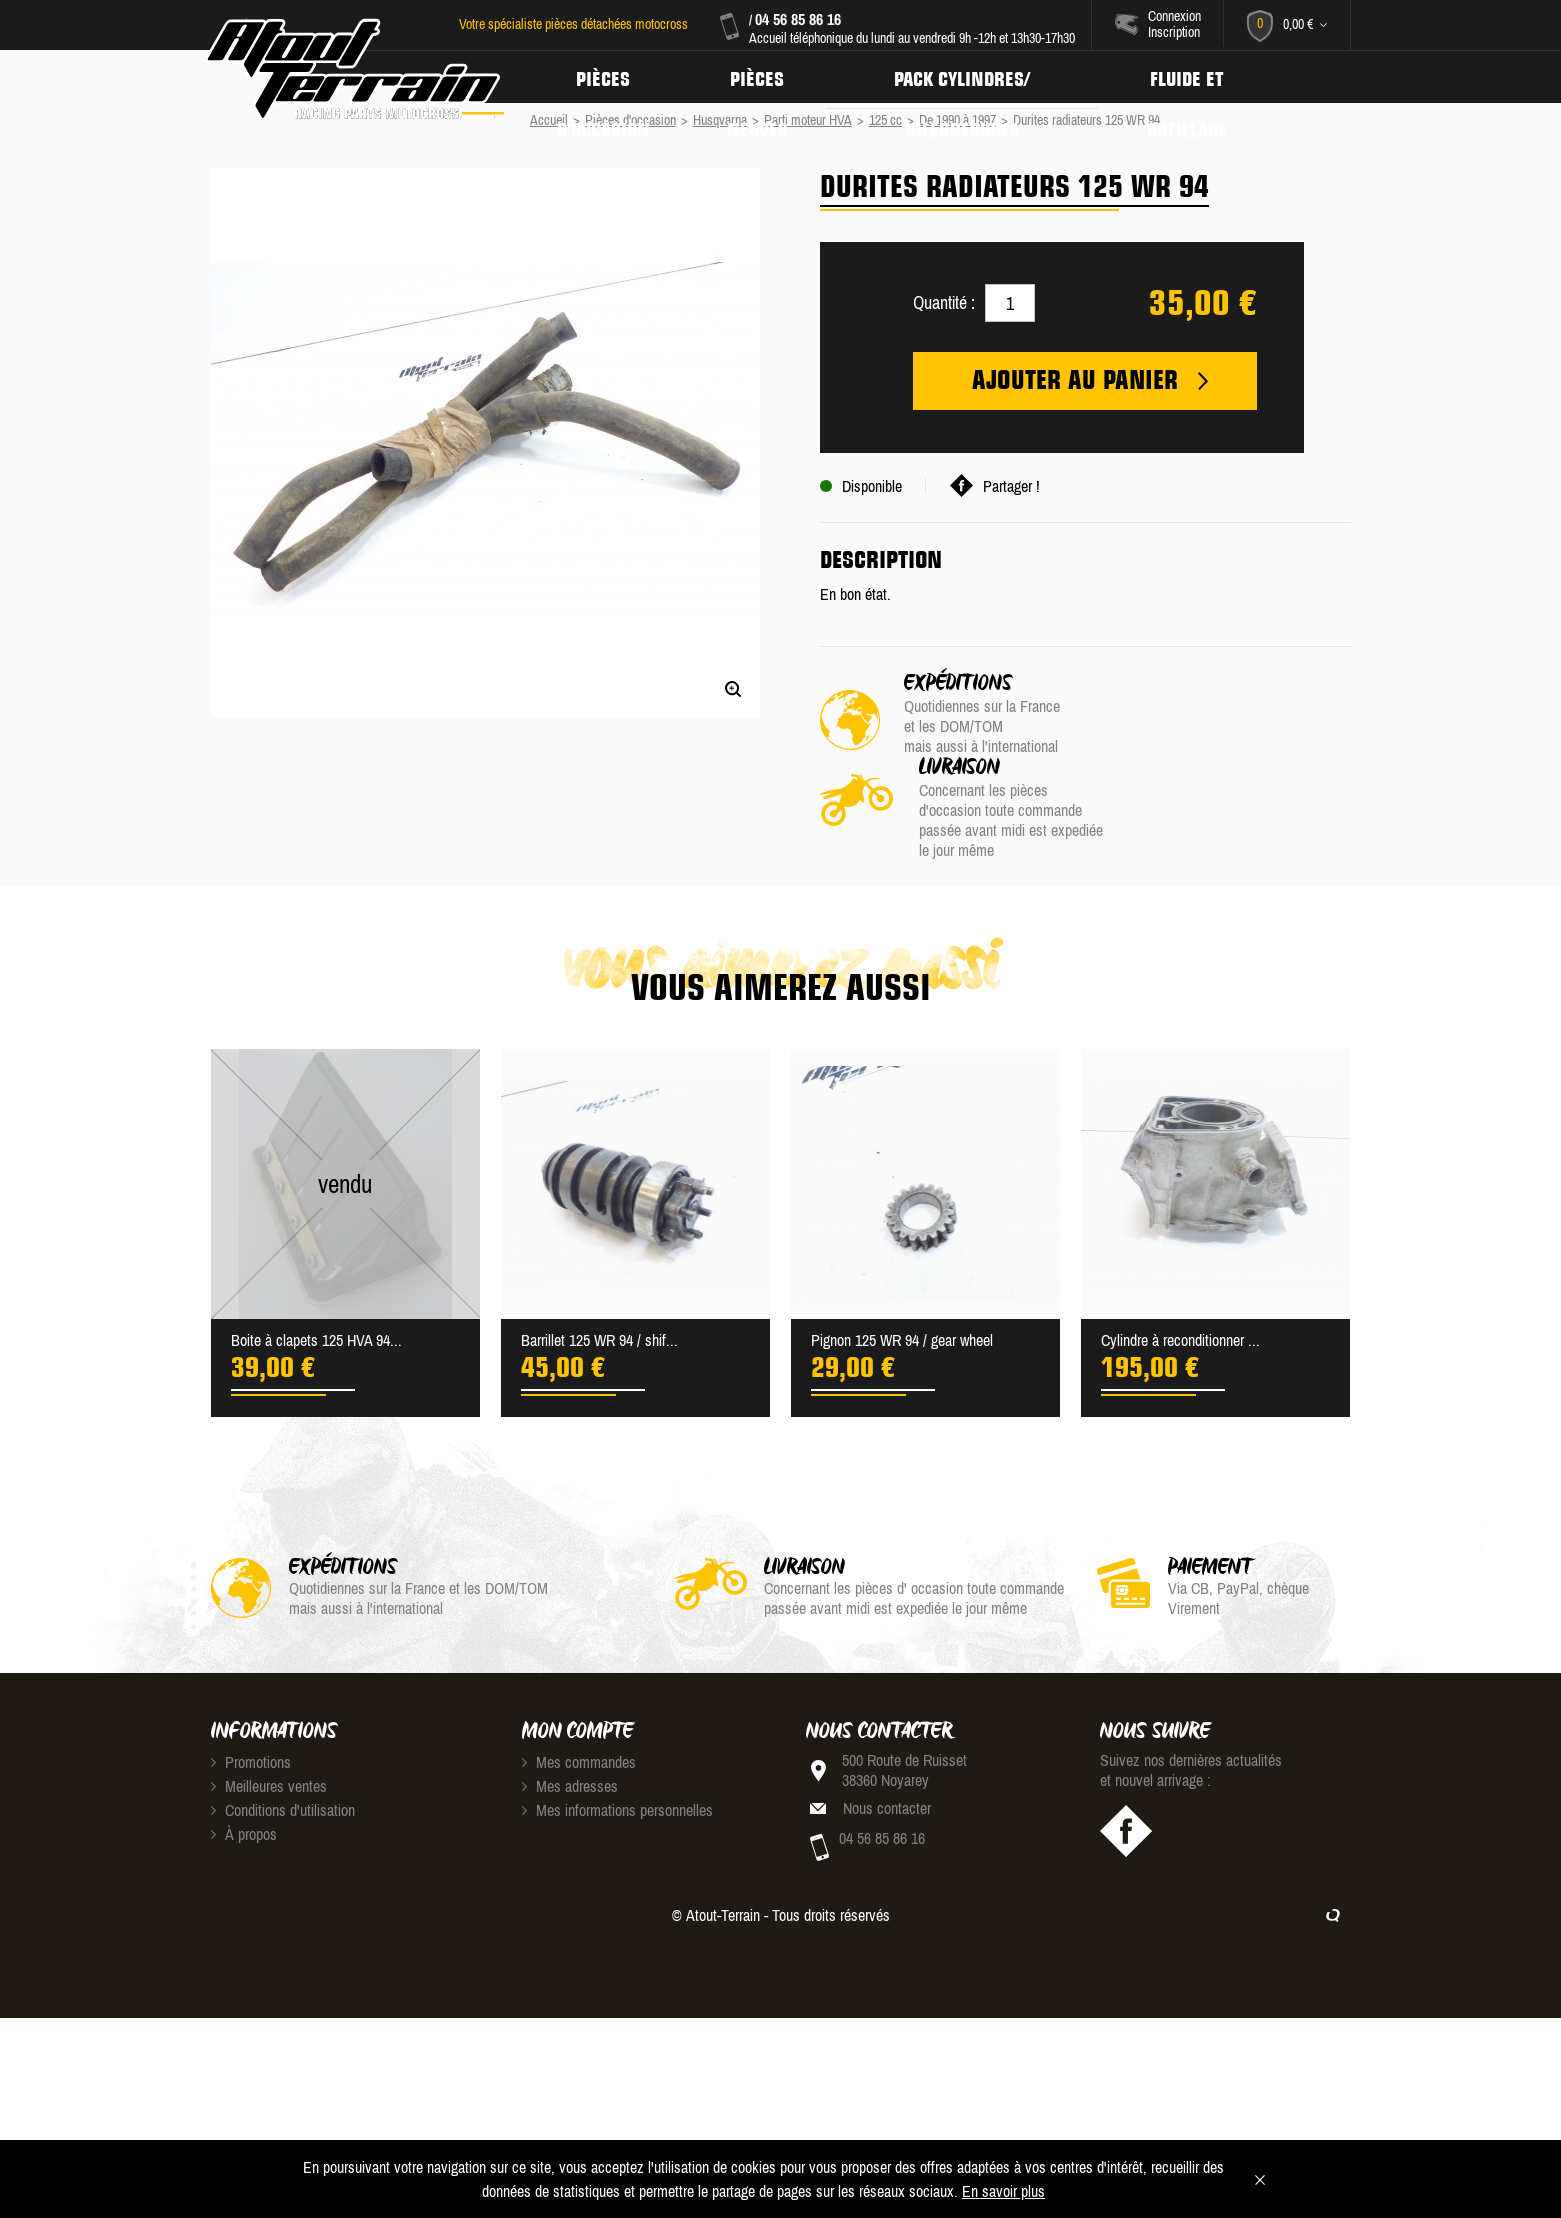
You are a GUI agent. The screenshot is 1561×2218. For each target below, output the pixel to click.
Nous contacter (887, 1724)
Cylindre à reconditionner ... (1180, 1256)
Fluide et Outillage (1200, 77)
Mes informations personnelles (617, 1726)
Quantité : (944, 302)
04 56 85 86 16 (796, 19)
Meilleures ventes (269, 1702)
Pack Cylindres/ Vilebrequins (972, 77)
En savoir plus (1003, 2191)
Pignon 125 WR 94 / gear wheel (902, 1256)
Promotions (251, 1678)
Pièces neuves (763, 77)
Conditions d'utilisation (283, 1726)
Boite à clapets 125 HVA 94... (316, 1256)
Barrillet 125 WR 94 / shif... (599, 1256)
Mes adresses (570, 1702)
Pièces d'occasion (605, 77)
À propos (244, 1750)
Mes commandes (579, 1678)
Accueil (549, 120)
